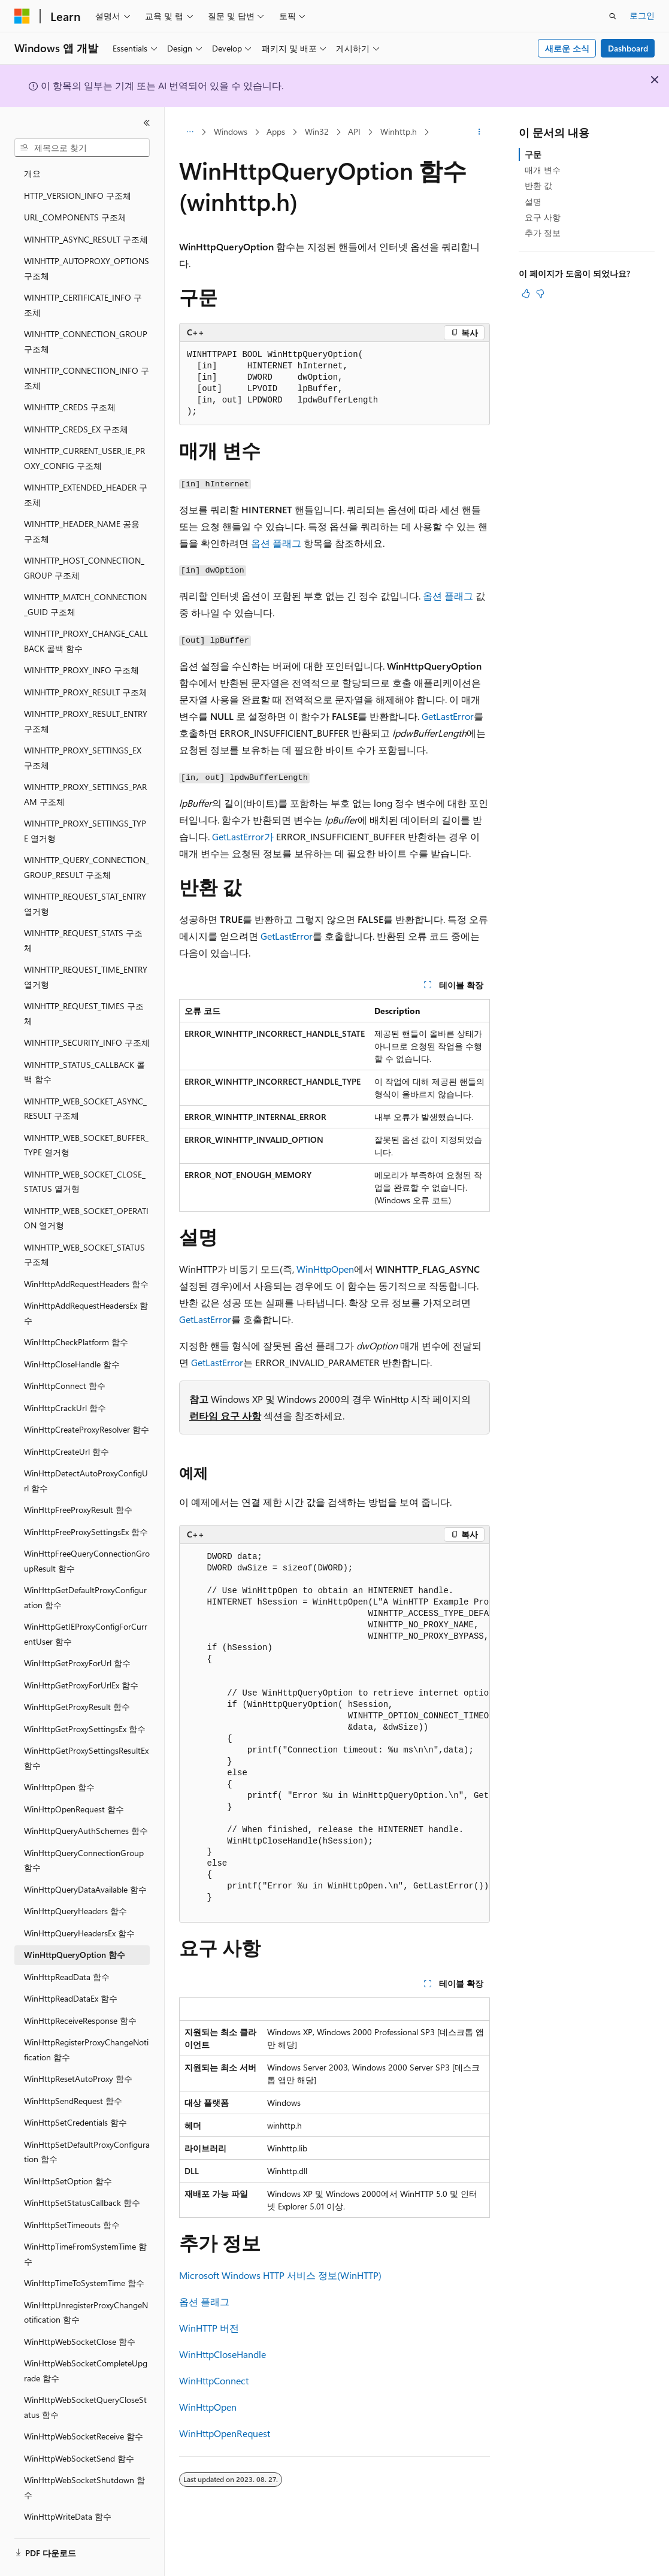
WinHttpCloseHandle (222, 2354)
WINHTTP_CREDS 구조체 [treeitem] (70, 385)
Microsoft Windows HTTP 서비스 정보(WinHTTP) (280, 2275)
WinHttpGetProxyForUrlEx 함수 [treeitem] (81, 1663)
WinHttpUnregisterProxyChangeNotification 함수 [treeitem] (86, 2290)
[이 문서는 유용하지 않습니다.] (540, 293)
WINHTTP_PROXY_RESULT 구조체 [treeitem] (85, 670)
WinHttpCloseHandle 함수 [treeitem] (72, 1342)
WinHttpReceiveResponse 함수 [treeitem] (80, 1998)
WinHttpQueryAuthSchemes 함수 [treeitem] (86, 1808)
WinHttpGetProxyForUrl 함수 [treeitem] (77, 1640)
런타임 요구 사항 (225, 1415)
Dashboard (628, 48)
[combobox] (82, 148)
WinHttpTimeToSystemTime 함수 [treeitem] (84, 2260)
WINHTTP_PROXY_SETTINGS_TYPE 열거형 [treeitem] (85, 808)
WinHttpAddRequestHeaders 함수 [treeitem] (86, 1261)
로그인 (642, 15)
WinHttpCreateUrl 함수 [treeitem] (66, 1429)
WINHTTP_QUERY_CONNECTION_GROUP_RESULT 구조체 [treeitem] (86, 845)
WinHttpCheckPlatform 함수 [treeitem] (76, 1319)
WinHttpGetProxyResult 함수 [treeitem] (77, 1684)
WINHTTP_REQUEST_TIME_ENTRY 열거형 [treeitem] (85, 955)
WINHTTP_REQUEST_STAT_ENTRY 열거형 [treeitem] (85, 881)
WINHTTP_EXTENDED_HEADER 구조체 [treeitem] (85, 472)
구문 (533, 154)
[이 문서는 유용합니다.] (526, 293)
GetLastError (448, 716)
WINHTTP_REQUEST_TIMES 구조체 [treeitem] (84, 991)
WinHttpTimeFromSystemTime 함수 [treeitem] (85, 2231)
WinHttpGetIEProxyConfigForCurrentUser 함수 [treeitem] (85, 1612)
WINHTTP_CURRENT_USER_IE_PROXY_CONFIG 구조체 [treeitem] (84, 436)
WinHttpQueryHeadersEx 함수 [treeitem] (79, 1911)
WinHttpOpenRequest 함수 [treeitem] (74, 1787)
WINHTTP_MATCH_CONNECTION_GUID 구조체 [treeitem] (85, 582)
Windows (230, 131)
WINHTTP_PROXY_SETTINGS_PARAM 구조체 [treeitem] (85, 772)
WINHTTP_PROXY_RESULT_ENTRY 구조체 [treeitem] (85, 699)
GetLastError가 (243, 836)
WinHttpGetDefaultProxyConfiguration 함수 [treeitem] (85, 1575)
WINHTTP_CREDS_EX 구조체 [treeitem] (76, 407)
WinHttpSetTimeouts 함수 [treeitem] (72, 2202)
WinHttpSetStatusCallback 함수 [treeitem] (82, 2180)
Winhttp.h (398, 131)
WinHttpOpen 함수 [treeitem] (59, 1764)
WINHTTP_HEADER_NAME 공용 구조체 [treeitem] (82, 509)
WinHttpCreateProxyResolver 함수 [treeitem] (86, 1407)
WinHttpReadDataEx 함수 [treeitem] (70, 1976)
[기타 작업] (479, 132)
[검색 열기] (613, 16)
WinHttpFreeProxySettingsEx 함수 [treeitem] (86, 1509)
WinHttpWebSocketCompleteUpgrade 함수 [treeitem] (85, 2348)
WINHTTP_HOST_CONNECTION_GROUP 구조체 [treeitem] (84, 545)
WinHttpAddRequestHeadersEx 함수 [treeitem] (86, 1291)
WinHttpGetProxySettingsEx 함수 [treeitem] (85, 1706)
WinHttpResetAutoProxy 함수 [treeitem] (78, 2056)
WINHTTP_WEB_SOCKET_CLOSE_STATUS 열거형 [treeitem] (85, 1159)
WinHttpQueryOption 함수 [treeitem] (74, 1932)
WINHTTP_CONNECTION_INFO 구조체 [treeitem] (86, 356)
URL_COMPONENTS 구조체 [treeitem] (75, 195)
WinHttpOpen (325, 1269)
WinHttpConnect (214, 2380)
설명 (533, 201)
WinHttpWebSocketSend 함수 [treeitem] (79, 2436)
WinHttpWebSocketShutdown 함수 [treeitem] (84, 2465)
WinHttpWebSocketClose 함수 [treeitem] (79, 2319)
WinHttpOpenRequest (224, 2433)
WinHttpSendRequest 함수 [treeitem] (73, 2078)
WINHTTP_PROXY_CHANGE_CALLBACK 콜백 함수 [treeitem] (86, 619)
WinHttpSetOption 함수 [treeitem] (68, 2159)
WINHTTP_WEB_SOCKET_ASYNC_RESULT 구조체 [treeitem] (85, 1086)
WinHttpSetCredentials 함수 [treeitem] (75, 2100)
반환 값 (538, 185)
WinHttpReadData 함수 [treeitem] (67, 1954)
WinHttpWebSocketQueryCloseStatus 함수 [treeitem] (85, 2385)
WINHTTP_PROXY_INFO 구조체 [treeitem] (81, 647)
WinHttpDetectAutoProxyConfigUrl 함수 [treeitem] (86, 1458)
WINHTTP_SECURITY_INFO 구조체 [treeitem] (87, 1020)
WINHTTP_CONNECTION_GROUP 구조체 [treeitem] (85, 319)
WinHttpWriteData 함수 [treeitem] (67, 2494)
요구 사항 (543, 217)
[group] (334, 1733)
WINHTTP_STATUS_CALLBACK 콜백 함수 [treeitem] (84, 1050)
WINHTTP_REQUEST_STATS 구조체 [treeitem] (83, 918)
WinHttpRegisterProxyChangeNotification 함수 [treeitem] (86, 2027)
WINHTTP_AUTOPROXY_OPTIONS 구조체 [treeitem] (86, 246)
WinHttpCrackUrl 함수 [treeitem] (65, 1385)
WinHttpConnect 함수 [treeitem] (64, 1363)
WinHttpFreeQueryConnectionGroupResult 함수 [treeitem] (87, 1538)
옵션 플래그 (276, 543)
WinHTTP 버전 (209, 2327)
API (354, 131)
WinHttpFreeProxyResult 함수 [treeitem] (78, 1487)
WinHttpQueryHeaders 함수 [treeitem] (75, 1888)
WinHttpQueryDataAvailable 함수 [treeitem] (85, 1867)
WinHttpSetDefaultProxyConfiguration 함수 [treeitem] (87, 2130)
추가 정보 (543, 232)
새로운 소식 (567, 48)
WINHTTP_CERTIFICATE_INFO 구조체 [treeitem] (83, 283)
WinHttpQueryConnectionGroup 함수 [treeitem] (84, 1838)
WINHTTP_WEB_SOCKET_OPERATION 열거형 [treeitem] (86, 1196)
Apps (276, 131)
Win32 (317, 131)
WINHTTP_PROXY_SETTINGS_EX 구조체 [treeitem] (82, 735)
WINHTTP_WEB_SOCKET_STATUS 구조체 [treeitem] (84, 1232)
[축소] (146, 123)
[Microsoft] (22, 16)
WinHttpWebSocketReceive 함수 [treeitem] (83, 2414)
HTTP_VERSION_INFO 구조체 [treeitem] (77, 173)
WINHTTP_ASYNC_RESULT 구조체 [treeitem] (86, 217)
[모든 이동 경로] (189, 132)
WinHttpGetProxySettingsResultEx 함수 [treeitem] (86, 1736)
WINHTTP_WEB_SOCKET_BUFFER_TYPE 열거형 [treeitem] (86, 1123)
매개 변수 (543, 169)
